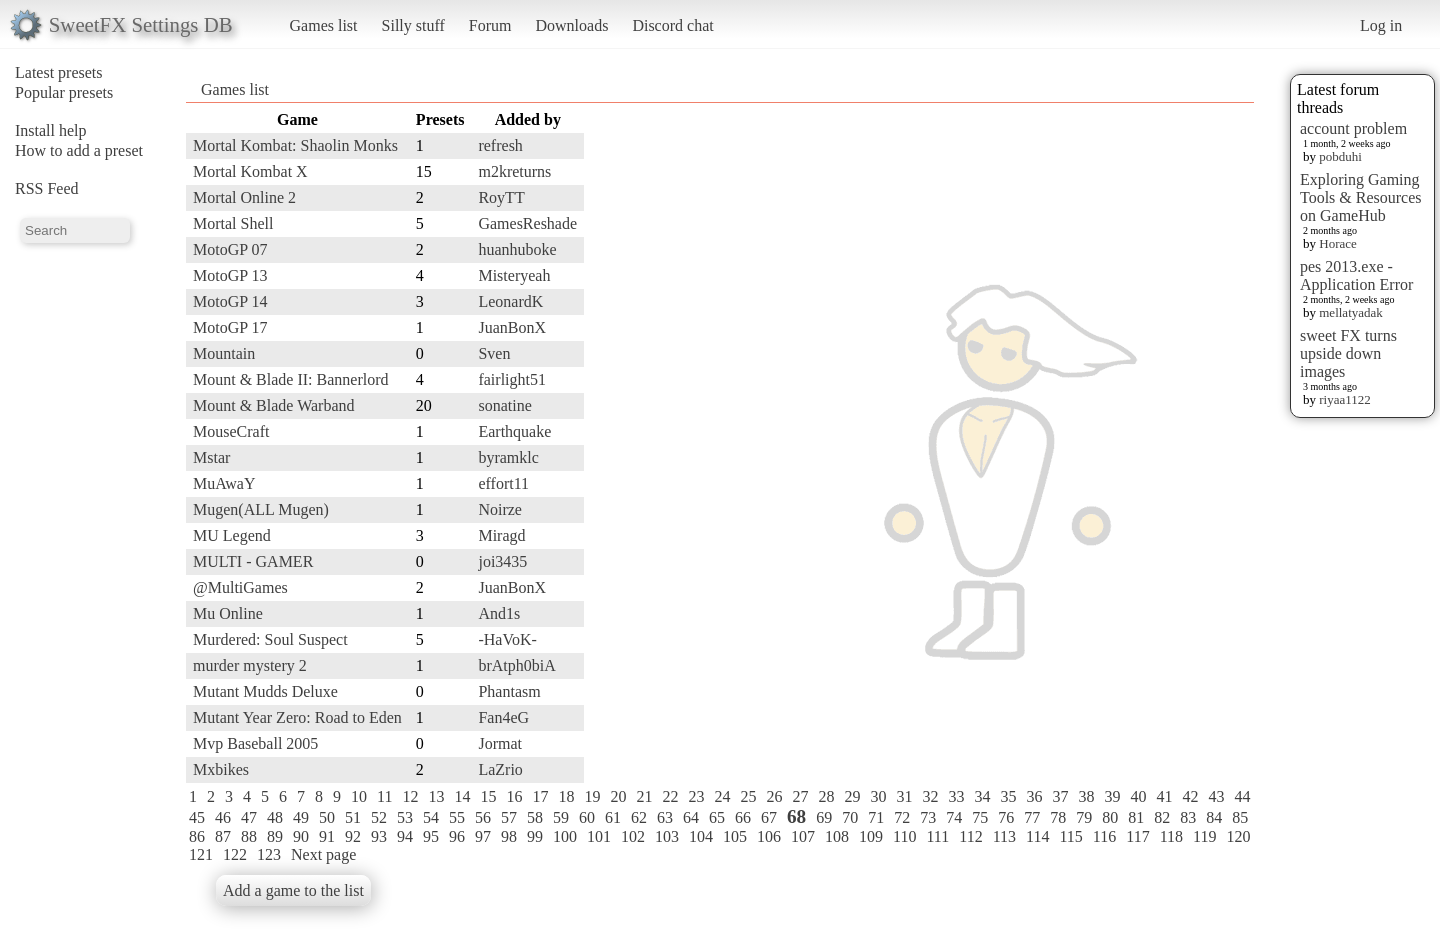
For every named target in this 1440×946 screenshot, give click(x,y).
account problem (1353, 128)
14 (462, 796)
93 (379, 836)
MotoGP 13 (230, 275)
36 (1034, 796)
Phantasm (509, 691)
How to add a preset (79, 150)
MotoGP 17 (230, 327)
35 (1008, 796)
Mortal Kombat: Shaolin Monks (295, 145)
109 (871, 836)
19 (592, 796)
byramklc (508, 457)
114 (1037, 836)
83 (1188, 817)
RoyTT (501, 197)
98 (509, 836)
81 (1136, 817)
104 (701, 836)
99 (535, 836)
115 (1070, 836)
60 (587, 817)
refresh (500, 145)
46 (223, 817)
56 (483, 817)
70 (850, 817)
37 (1060, 796)
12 (410, 796)
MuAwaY (224, 483)
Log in (1381, 25)
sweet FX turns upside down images (1348, 353)
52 (379, 817)
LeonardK (510, 301)
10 (359, 796)
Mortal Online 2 (244, 197)
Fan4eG (503, 717)
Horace (1338, 243)
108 (837, 836)
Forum (490, 25)
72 (902, 817)
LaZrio (500, 769)
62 (639, 817)
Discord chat (672, 25)
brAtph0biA (516, 665)
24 (722, 796)
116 (1104, 836)
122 (235, 854)
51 (353, 817)
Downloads (571, 25)
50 (327, 817)
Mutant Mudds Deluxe (265, 691)
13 (436, 796)
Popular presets (64, 92)
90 (301, 836)
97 (483, 836)
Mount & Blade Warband (274, 405)
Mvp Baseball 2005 (255, 743)
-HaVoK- (507, 639)
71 (876, 817)
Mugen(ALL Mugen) (261, 509)
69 (824, 817)
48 (275, 817)
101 (599, 836)
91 (327, 836)
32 (930, 796)
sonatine (504, 405)
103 (667, 836)
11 (384, 796)
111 (937, 836)
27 (800, 796)
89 (275, 836)
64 (691, 817)
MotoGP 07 (230, 249)
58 (535, 817)
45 (197, 817)
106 (769, 836)
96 (457, 836)
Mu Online (228, 613)
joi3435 (502, 561)
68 (796, 816)
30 (878, 796)
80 (1110, 817)
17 (540, 796)
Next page (323, 854)
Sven (494, 353)
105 (735, 836)
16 (514, 796)
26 (774, 796)
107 (803, 836)
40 (1138, 796)
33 (956, 796)
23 (696, 796)
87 (223, 836)
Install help (51, 130)
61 (613, 817)
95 (431, 836)
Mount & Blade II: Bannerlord (291, 379)
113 (1004, 836)
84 (1214, 817)
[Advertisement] (1174, 407)
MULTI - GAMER (253, 561)
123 (269, 854)
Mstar (211, 457)
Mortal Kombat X (250, 171)
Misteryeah (514, 275)
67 (769, 817)
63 (665, 817)
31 (904, 796)
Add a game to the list (293, 890)
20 (618, 796)
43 (1216, 796)
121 (201, 854)
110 (904, 836)
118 (1171, 836)
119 (1204, 836)
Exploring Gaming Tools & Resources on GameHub (1361, 197)
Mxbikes (221, 769)
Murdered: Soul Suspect (270, 639)
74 (954, 817)
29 (852, 796)
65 (717, 817)
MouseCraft (231, 431)
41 (1164, 796)
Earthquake (514, 431)
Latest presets (59, 72)
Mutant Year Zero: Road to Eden (297, 717)
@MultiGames (240, 587)
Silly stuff (413, 25)
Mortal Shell (233, 223)
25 (748, 796)
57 (509, 817)
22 (670, 796)
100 (565, 836)
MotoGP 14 (230, 301)
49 (301, 817)
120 (1238, 836)
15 (488, 796)
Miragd (501, 535)
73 (928, 817)
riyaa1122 (1345, 399)
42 (1190, 796)
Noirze (500, 509)
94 (405, 836)
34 (982, 796)
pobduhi (1340, 156)
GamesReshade (527, 223)
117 (1137, 836)
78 (1058, 817)
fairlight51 (512, 379)
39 (1112, 796)
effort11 (503, 483)
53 (405, 817)
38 (1086, 796)
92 (353, 836)
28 (826, 796)
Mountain (224, 353)
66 (743, 817)
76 (1006, 817)
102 (633, 836)
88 (249, 836)
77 (1032, 817)
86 (197, 836)
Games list (324, 25)
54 (431, 817)
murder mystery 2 (250, 665)
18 (566, 796)
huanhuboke (517, 249)
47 (249, 817)
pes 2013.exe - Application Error (1356, 275)
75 (980, 817)
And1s (499, 613)
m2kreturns (514, 171)
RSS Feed (47, 188)
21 (644, 796)
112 (970, 836)
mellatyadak (1351, 312)
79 (1084, 817)
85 (1240, 817)
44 (1242, 796)
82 (1162, 817)
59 (561, 817)
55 (457, 817)
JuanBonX (512, 327)
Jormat (500, 743)
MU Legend (232, 535)
